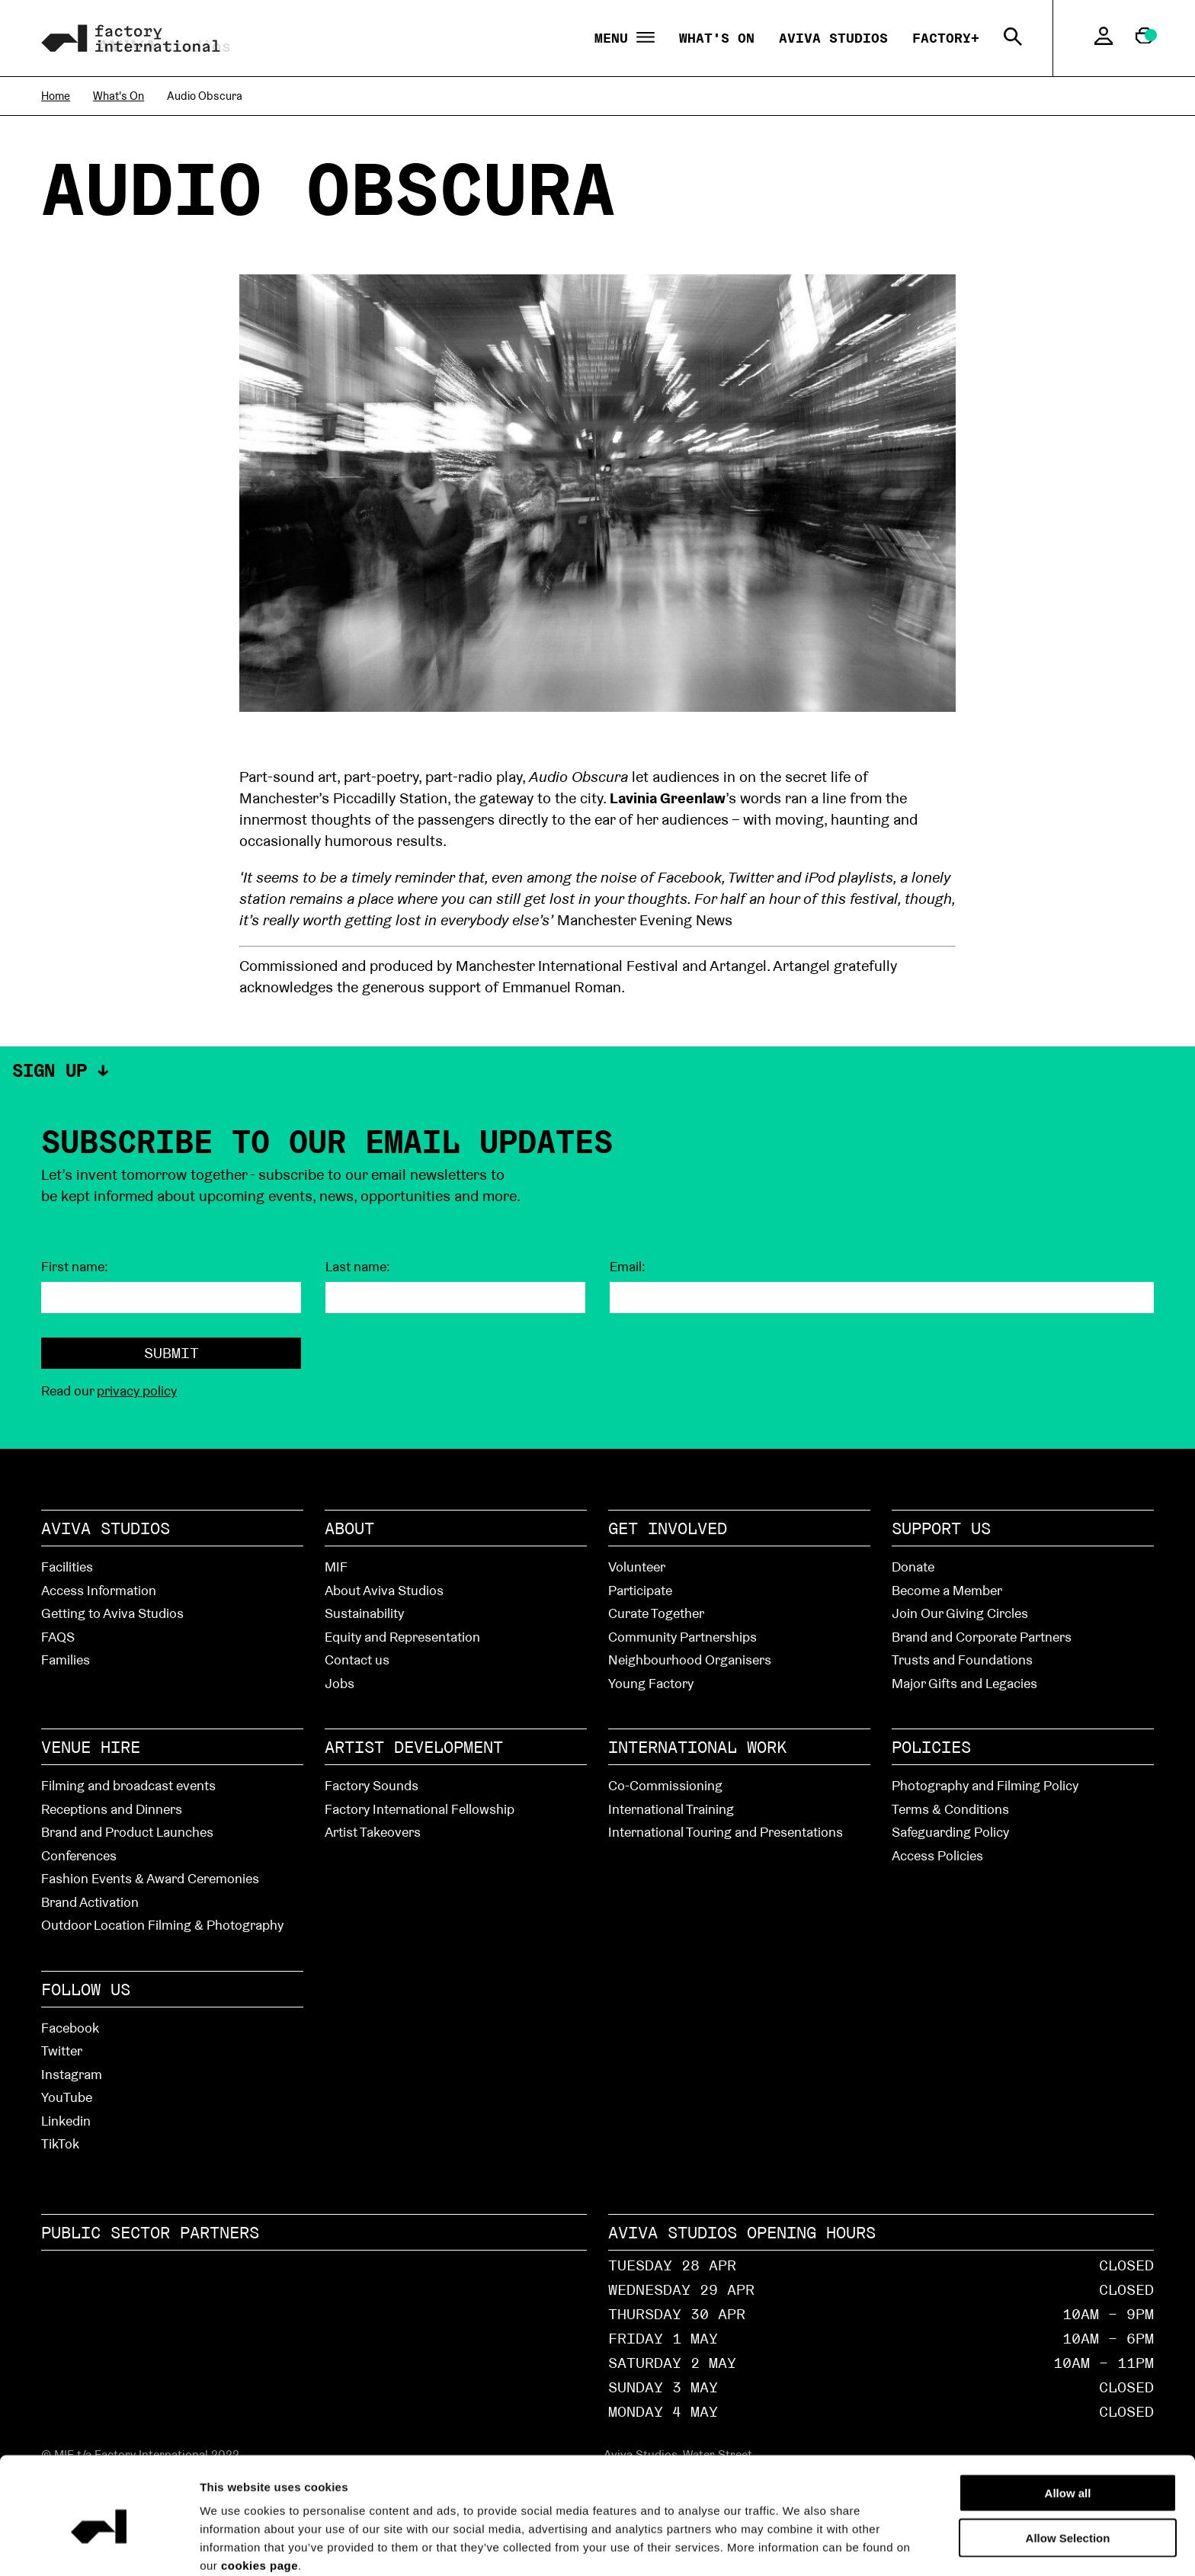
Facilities (67, 1566)
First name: (74, 1266)
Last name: (357, 1266)
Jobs (339, 1683)
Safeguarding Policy (950, 1832)
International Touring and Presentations (725, 1832)
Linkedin (66, 2120)
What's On (716, 37)
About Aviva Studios (384, 1590)
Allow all (1068, 2423)
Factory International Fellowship (419, 1809)
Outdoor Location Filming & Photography (162, 1925)
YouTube (66, 2097)
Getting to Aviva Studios (112, 1613)
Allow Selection (1068, 2468)
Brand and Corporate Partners (982, 1636)
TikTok (60, 2143)
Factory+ (945, 37)
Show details (862, 2545)
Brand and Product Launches (127, 1832)
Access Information (98, 1590)
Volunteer (636, 1566)
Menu (624, 38)
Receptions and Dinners (111, 1809)
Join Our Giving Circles (960, 1613)
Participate (640, 1590)
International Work (697, 1746)
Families (65, 1659)
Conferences (79, 1855)
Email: (628, 1266)
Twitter (61, 2050)
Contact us (357, 1659)
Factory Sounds (371, 1785)
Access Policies (937, 1855)
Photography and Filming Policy (985, 1785)
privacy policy (137, 1390)
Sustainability (364, 1613)
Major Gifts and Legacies (964, 1683)
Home (55, 95)
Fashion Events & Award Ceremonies (150, 1878)
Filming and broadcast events (128, 1785)
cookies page (259, 2496)
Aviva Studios (833, 37)
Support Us (941, 1528)
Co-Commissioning (665, 1785)
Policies (931, 1746)
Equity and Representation (402, 1636)
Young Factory (651, 1683)
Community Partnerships (682, 1636)
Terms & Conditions (950, 1809)
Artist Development (414, 1746)
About (349, 1528)
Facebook (70, 2027)
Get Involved (667, 1528)
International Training (671, 1809)
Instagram (71, 2074)
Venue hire (90, 1746)
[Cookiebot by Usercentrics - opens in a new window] (98, 2546)
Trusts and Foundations (962, 1659)
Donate (913, 1566)
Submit (171, 1353)
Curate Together (656, 1613)
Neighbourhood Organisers (689, 1659)
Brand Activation (90, 1902)
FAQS (58, 1636)
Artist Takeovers (373, 1832)
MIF (336, 1566)
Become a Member (947, 1590)
